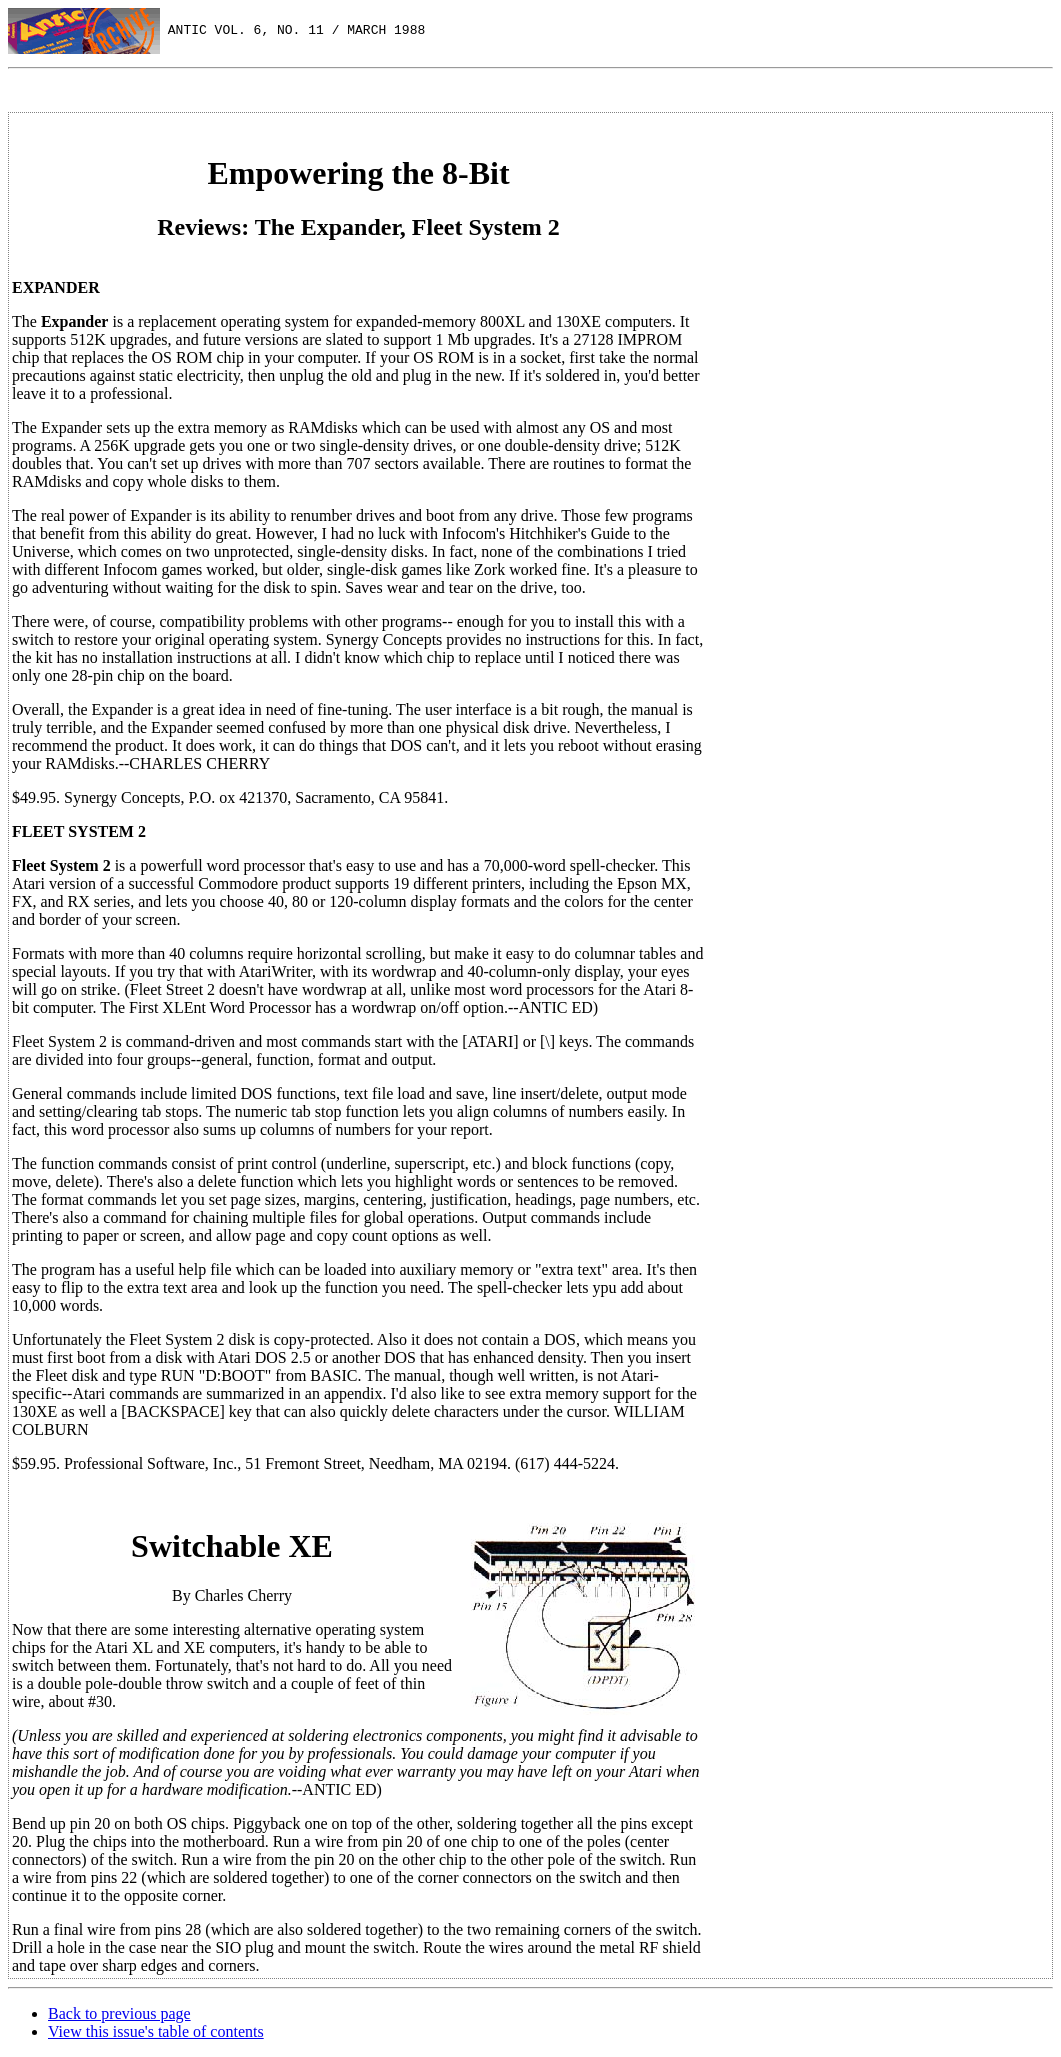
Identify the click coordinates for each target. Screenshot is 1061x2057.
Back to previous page (119, 2013)
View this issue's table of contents (156, 2031)
